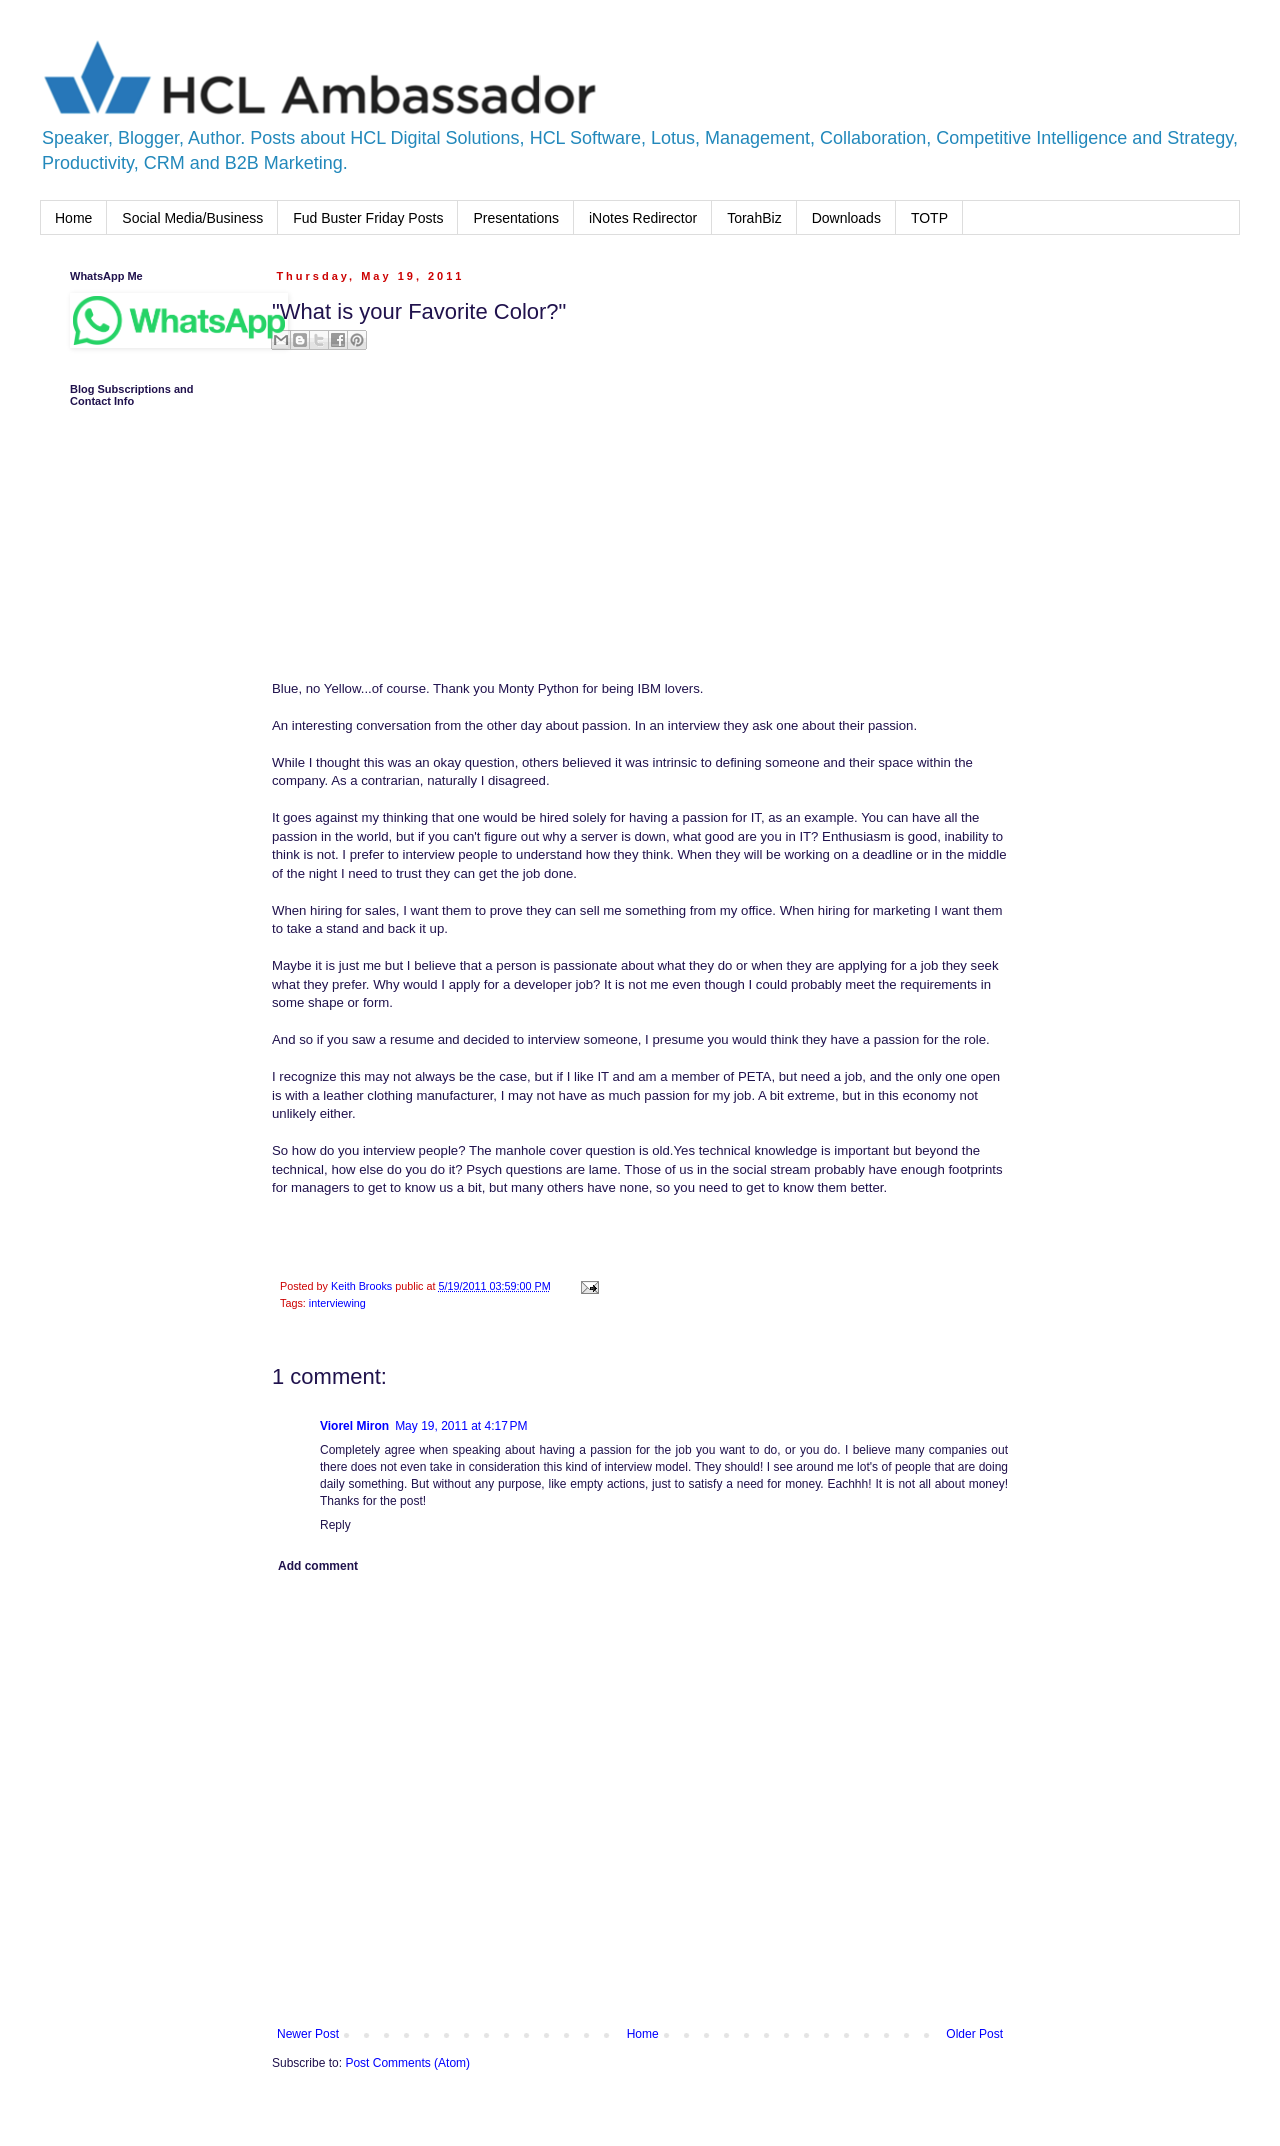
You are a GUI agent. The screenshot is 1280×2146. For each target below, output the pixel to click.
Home (73, 218)
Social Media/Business (192, 218)
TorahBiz (754, 218)
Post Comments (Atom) (407, 2063)
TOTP (929, 218)
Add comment (318, 1566)
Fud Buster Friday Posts (368, 218)
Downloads (846, 218)
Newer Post (308, 2034)
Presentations (516, 218)
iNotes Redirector (643, 218)
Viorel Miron (354, 1426)
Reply (335, 1525)
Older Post (974, 2034)
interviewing (337, 1303)
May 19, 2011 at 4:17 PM (461, 1426)
